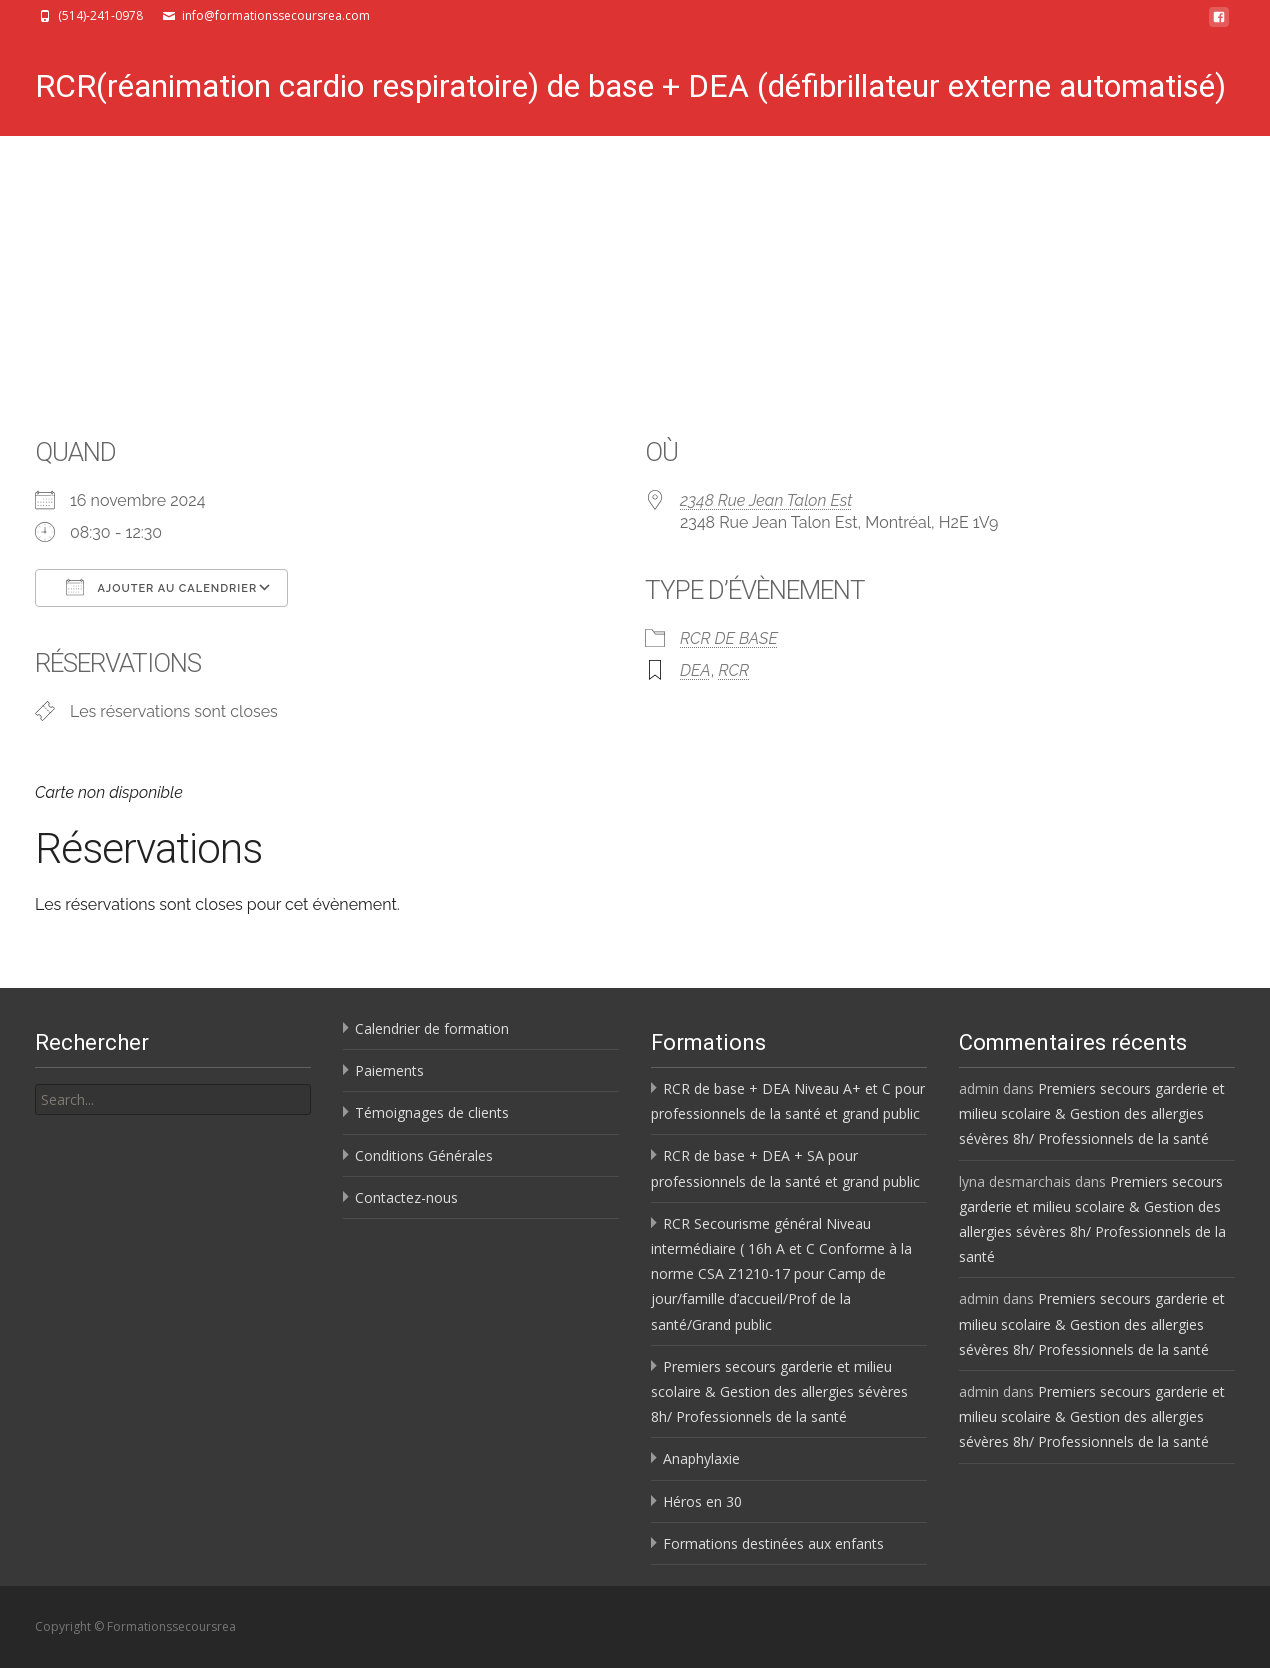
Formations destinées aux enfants (773, 1543)
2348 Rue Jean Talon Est (766, 500)
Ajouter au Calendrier (161, 587)
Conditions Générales (424, 1155)
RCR (733, 670)
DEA (695, 670)
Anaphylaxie (701, 1458)
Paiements (389, 1070)
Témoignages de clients (432, 1112)
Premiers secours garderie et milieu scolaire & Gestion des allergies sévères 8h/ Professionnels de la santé (779, 1391)
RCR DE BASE (729, 638)
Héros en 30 (702, 1501)
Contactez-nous (406, 1197)
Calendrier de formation (432, 1028)
